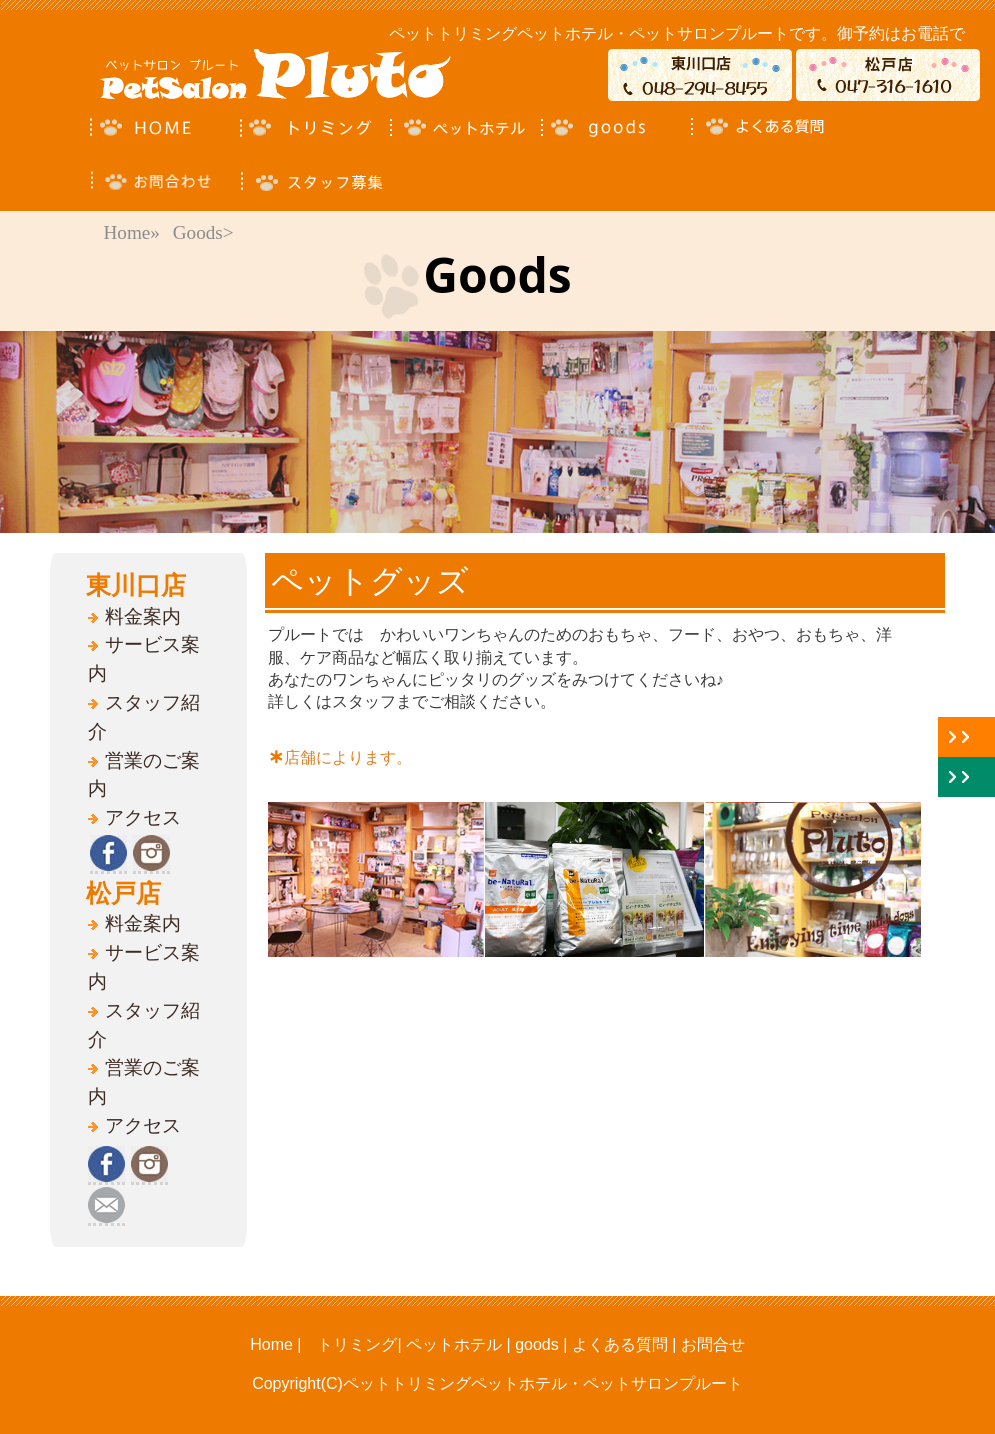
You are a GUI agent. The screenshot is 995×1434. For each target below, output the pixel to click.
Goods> (203, 232)
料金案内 (143, 616)
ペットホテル (454, 1344)
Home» (131, 232)
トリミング (357, 1344)
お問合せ (713, 1344)
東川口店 (136, 585)
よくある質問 (617, 1344)
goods (537, 1344)
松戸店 (123, 893)
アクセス (143, 817)
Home (271, 1344)
